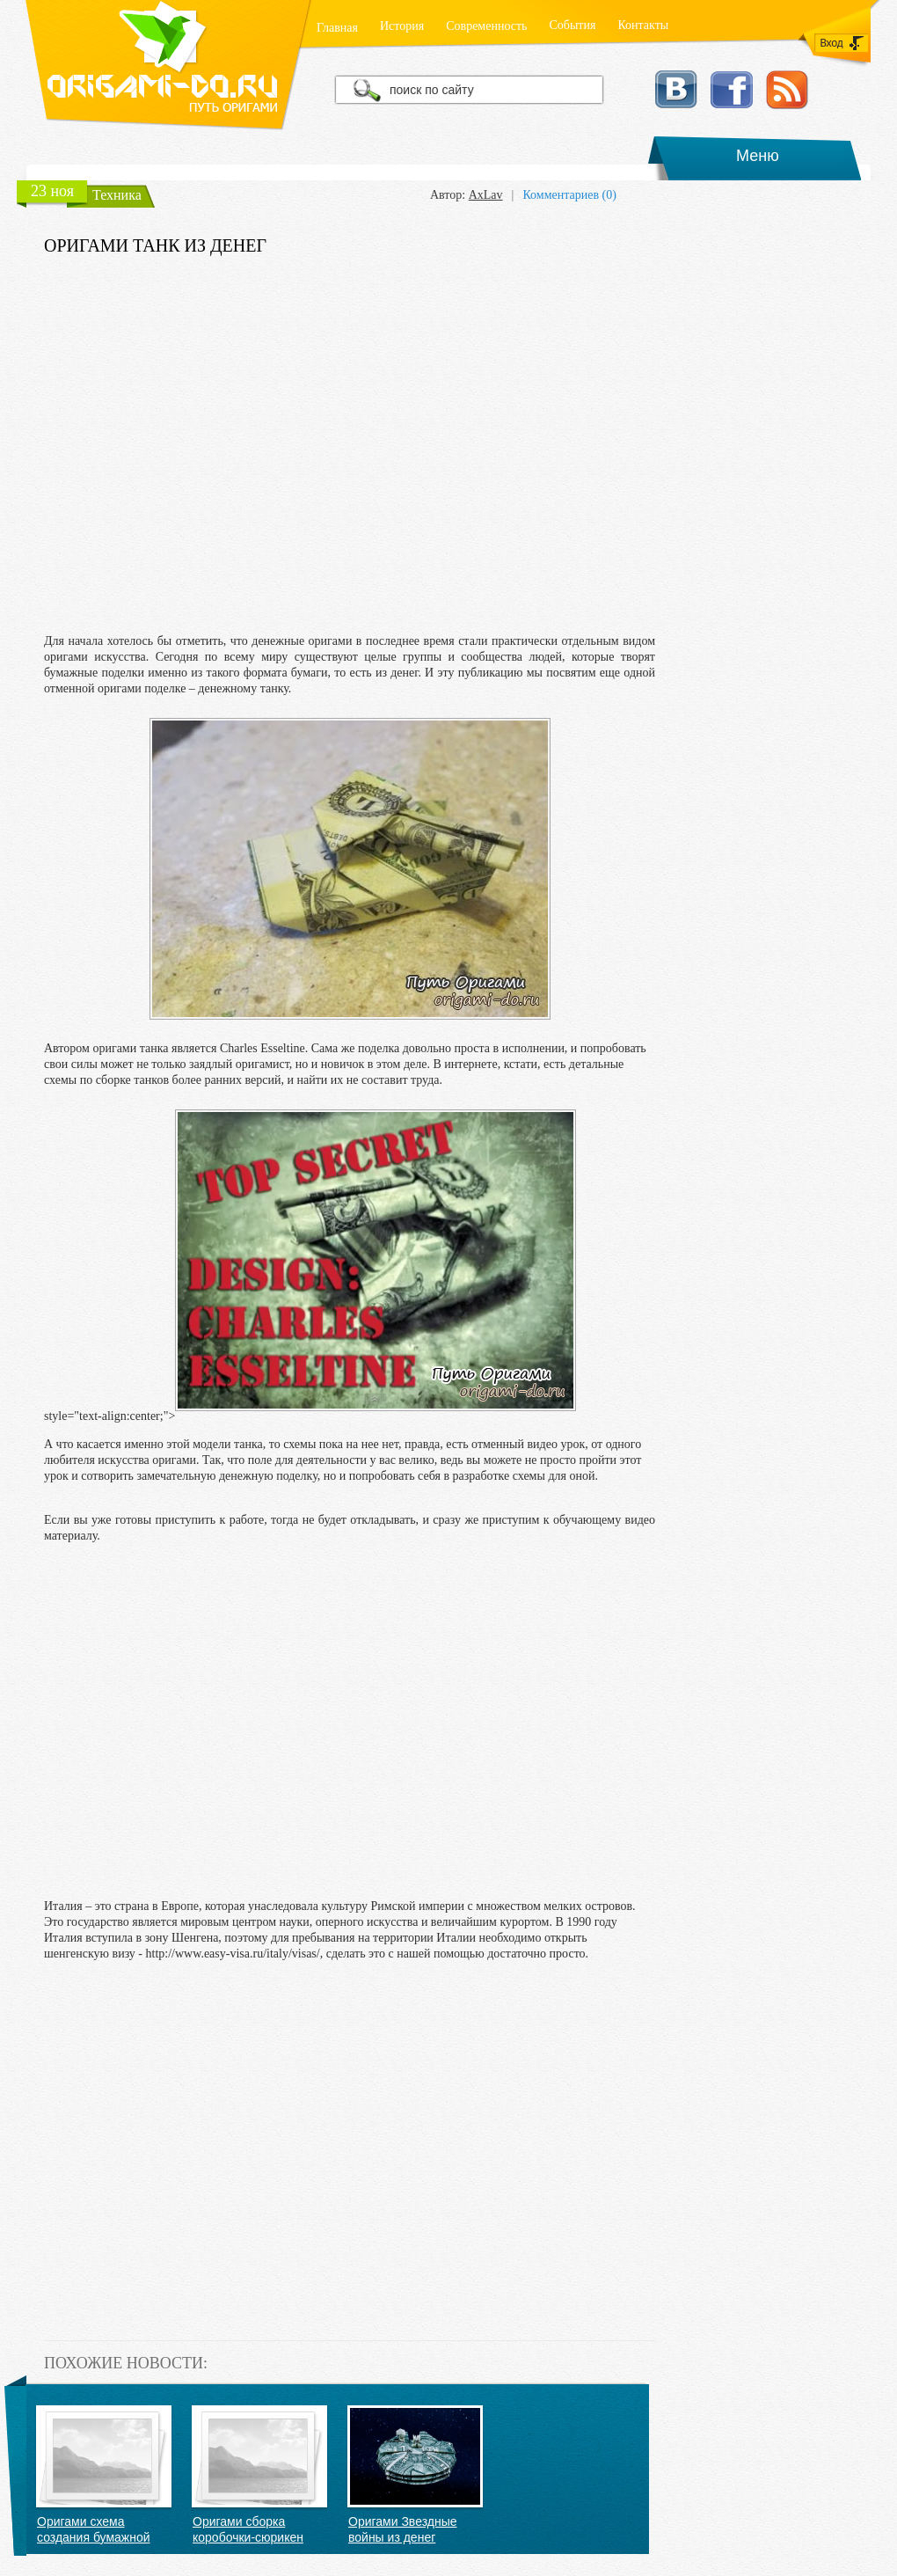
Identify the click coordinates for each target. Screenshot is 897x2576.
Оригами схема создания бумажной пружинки (93, 2529)
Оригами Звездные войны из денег (402, 2529)
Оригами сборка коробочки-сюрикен (248, 2529)
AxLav (486, 194)
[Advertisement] (350, 445)
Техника (117, 194)
